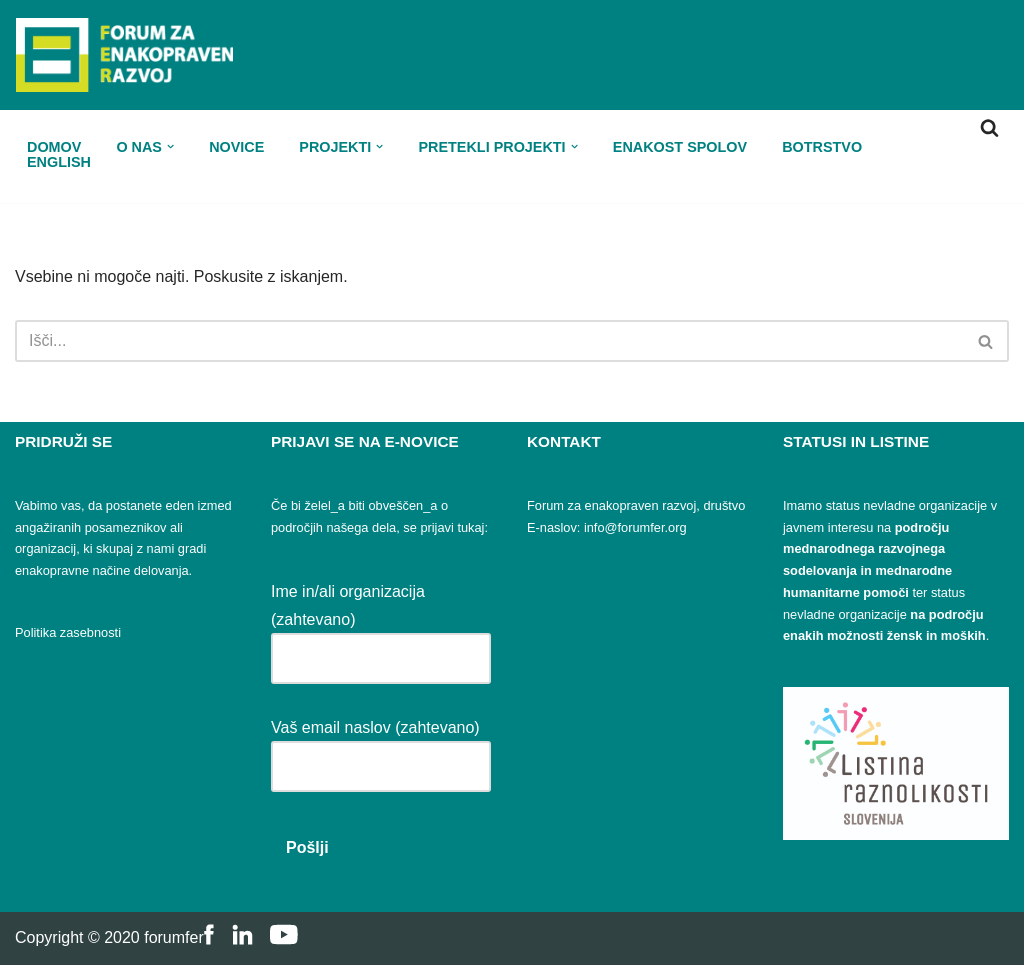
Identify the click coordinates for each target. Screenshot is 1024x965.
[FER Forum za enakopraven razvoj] (124, 55)
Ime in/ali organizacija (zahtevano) (381, 624)
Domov (54, 146)
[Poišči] (989, 127)
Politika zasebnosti (68, 632)
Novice (236, 146)
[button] (170, 146)
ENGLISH (59, 161)
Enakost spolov (680, 146)
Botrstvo (822, 146)
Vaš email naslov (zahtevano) (381, 747)
